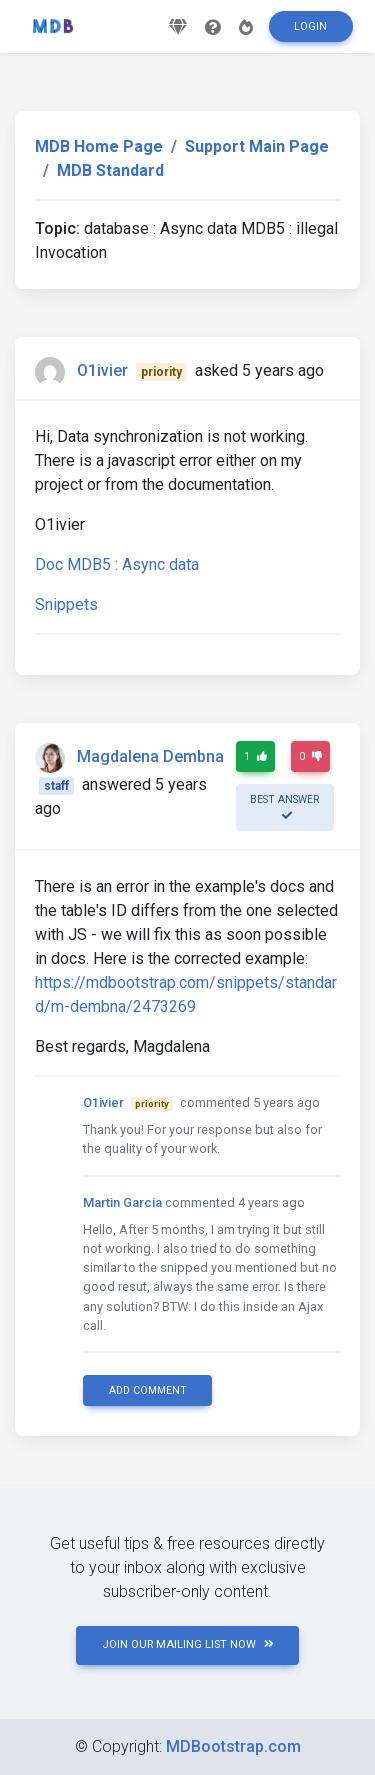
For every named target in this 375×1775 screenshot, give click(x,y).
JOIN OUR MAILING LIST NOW (188, 1644)
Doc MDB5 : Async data (117, 564)
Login (310, 26)
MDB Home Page (99, 146)
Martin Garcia (122, 1202)
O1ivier (102, 370)
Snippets (66, 604)
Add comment (148, 1390)
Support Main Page (257, 146)
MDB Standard (110, 170)
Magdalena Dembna (150, 756)
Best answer (284, 806)
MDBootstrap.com (233, 1746)
